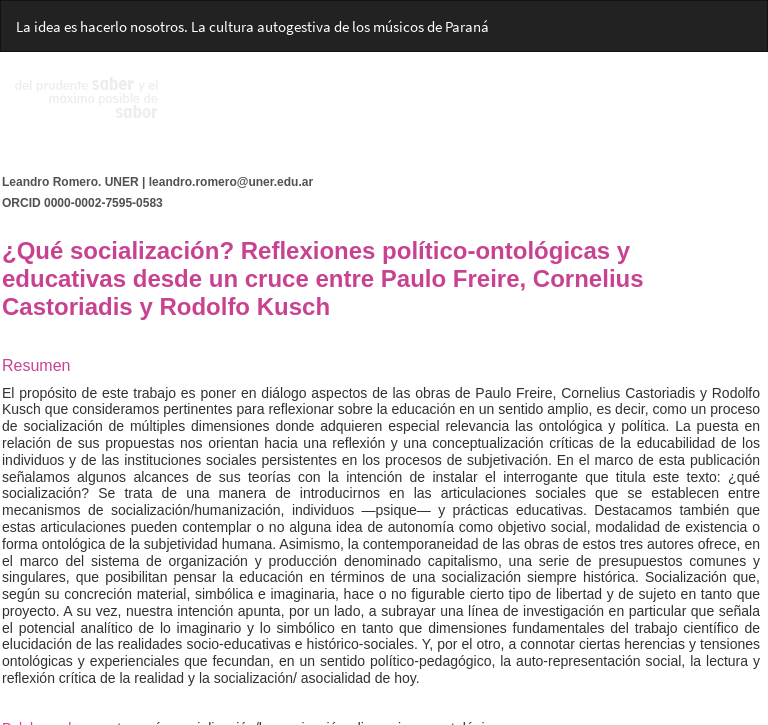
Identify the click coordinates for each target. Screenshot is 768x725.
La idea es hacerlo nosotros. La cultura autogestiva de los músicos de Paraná (252, 26)
